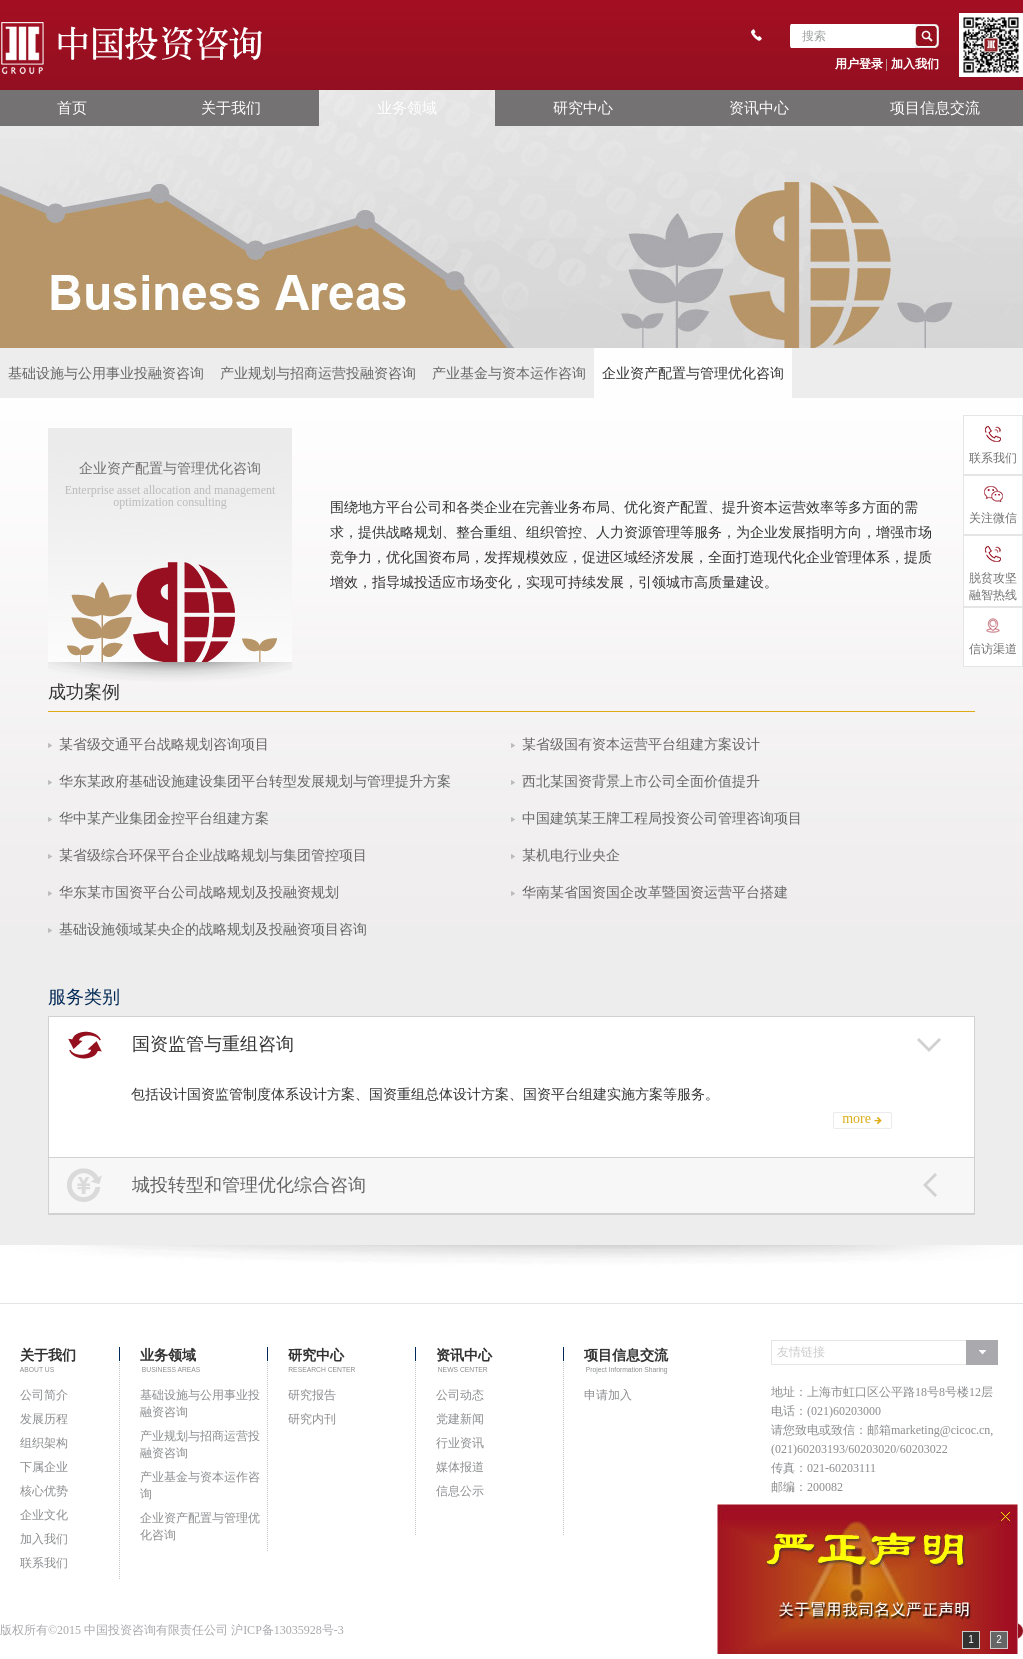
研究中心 (583, 107)
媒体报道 (460, 1467)
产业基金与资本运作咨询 (509, 373)
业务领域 (407, 107)
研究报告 (312, 1395)
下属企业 (44, 1467)
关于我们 (231, 107)
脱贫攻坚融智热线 (993, 574)
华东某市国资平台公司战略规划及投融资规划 (199, 892)
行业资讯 (460, 1443)
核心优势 (44, 1491)
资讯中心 (759, 107)
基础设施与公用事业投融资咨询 (106, 373)
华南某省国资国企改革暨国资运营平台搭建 (655, 892)
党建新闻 (460, 1419)
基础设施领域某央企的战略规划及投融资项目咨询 (213, 929)
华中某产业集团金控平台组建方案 (164, 818)
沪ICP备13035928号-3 (287, 1630)
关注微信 (993, 505)
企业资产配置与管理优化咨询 (693, 373)
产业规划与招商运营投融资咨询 (318, 373)
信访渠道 (993, 637)
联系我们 (44, 1563)
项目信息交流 (935, 107)
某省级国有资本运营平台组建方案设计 (641, 744)
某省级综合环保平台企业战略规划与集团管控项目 (213, 855)
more (856, 1119)
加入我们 (915, 64)
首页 (72, 107)
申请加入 (608, 1395)
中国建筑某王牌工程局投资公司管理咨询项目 (662, 818)
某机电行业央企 (571, 855)
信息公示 (460, 1491)
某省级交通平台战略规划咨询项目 (164, 744)
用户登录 (859, 64)
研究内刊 (312, 1419)
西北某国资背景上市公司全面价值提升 (641, 781)
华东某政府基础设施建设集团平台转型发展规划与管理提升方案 (255, 781)
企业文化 (44, 1515)
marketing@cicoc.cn (940, 1430)
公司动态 (460, 1395)
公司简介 (44, 1395)
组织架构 (44, 1443)
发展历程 (44, 1419)
